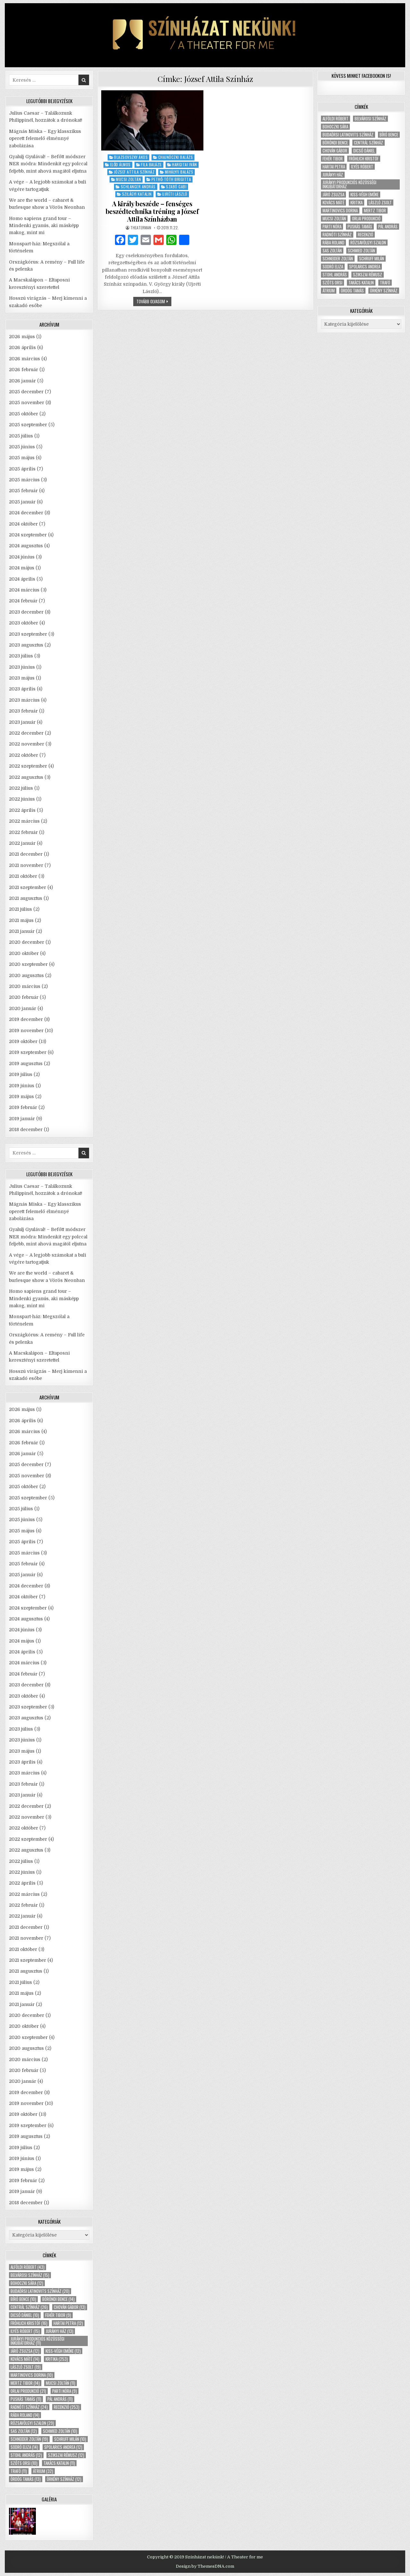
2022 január (22, 843)
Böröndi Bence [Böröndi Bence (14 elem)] (58, 2299)
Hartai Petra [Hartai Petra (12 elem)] (68, 2323)
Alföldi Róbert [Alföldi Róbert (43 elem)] (28, 2267)
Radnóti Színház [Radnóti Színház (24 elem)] (29, 2407)
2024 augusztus (26, 545)
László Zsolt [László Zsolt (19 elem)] (26, 2367)
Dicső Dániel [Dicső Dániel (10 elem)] (25, 2315)
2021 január (22, 931)
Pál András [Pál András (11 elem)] (60, 2399)
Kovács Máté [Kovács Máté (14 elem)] (25, 2359)
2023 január (22, 722)
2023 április (22, 688)
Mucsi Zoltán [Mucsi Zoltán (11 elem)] (60, 2383)
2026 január (22, 380)
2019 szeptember (27, 1052)
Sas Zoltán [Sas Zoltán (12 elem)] (24, 2431)
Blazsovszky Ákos (131, 157)
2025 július (21, 435)
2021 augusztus (25, 898)
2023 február (23, 710)
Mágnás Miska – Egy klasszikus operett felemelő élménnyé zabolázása (45, 138)
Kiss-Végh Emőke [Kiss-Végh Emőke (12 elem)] (63, 2351)
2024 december (26, 512)
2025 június (22, 446)
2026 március (24, 358)
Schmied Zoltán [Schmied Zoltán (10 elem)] (60, 2431)
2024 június (22, 556)
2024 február (23, 600)
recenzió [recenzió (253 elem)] (66, 2407)
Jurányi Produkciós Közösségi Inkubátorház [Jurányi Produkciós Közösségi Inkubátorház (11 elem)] (37, 2341)
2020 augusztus (26, 975)
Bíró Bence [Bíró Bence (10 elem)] (23, 2299)
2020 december (26, 942)
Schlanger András (138, 186)
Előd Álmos (120, 164)
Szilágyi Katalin (137, 194)
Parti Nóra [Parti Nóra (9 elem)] (64, 2391)
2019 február (23, 1107)
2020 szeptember (28, 964)
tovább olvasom (153, 302)
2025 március (24, 479)
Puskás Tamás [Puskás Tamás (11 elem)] (26, 2399)
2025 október (23, 413)
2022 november (26, 743)
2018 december (26, 1129)
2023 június (22, 667)
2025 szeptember (28, 424)
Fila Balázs (151, 164)
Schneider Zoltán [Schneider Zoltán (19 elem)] (29, 2439)
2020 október (24, 953)
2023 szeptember (28, 634)
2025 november (26, 402)
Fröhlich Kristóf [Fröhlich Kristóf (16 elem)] (29, 2323)
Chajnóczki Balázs (175, 157)
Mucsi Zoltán (128, 179)
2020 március (24, 986)
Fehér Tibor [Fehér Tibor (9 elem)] (58, 2315)
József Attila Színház (134, 172)
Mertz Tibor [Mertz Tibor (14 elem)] (25, 2383)
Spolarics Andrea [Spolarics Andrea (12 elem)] (63, 2447)
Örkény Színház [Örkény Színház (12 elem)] (64, 2479)
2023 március (24, 700)
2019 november (26, 1030)
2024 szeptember (28, 534)
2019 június (21, 1085)
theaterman (140, 228)
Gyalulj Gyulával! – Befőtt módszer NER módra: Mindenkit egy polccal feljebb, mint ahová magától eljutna (48, 164)
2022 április (22, 810)
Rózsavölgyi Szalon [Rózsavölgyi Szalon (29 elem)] (32, 2423)
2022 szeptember (28, 766)
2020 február (23, 997)
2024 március (24, 589)
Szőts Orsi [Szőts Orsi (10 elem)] (24, 2463)
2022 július (21, 788)
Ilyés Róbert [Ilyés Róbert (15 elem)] (25, 2331)
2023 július (21, 655)
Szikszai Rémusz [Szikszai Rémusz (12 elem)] (66, 2455)
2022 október (23, 755)
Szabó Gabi (176, 186)
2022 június (22, 799)
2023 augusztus (26, 645)
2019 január (22, 1118)
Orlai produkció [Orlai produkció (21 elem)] (28, 2391)
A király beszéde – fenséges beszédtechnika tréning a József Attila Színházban (152, 211)
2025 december (26, 391)
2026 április (22, 347)
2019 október (23, 1041)
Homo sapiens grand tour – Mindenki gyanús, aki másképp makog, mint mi (44, 225)
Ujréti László (174, 194)
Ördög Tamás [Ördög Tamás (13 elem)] (26, 2479)
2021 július (20, 909)
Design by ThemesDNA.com (205, 2566)
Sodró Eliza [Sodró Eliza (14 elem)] (24, 2447)
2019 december (26, 1019)
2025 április (22, 468)
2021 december (26, 854)
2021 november (26, 865)
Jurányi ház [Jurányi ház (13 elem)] (59, 2331)
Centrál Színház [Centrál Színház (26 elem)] (29, 2307)
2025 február (23, 490)
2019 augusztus (26, 1063)
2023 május (22, 678)
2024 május (21, 567)
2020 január (22, 1008)
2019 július (20, 1074)
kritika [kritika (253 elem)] (56, 2359)
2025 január (22, 501)
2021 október (23, 876)
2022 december (26, 733)
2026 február (23, 369)
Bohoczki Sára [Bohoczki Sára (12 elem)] (27, 2283)
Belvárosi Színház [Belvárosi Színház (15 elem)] (30, 2275)
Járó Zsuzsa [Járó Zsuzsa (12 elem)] (25, 2351)
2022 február (23, 832)
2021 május (21, 920)
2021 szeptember (27, 887)
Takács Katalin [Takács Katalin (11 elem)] (59, 2463)
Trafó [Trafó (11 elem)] (19, 2471)
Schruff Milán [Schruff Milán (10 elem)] (70, 2439)
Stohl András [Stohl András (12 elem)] (26, 2455)
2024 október (23, 523)
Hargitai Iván (184, 164)
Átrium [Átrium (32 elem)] (43, 2471)
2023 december (26, 612)
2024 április (22, 579)
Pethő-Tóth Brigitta (171, 179)
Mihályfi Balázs (179, 172)
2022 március (24, 821)
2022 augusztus (26, 777)
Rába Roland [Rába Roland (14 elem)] (25, 2415)
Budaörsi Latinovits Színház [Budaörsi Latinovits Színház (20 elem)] (40, 2291)
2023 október (23, 622)
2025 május (22, 457)
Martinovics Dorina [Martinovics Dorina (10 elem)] (32, 2375)
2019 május (21, 1096)
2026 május (22, 336)
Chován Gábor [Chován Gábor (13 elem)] (70, 2307)
